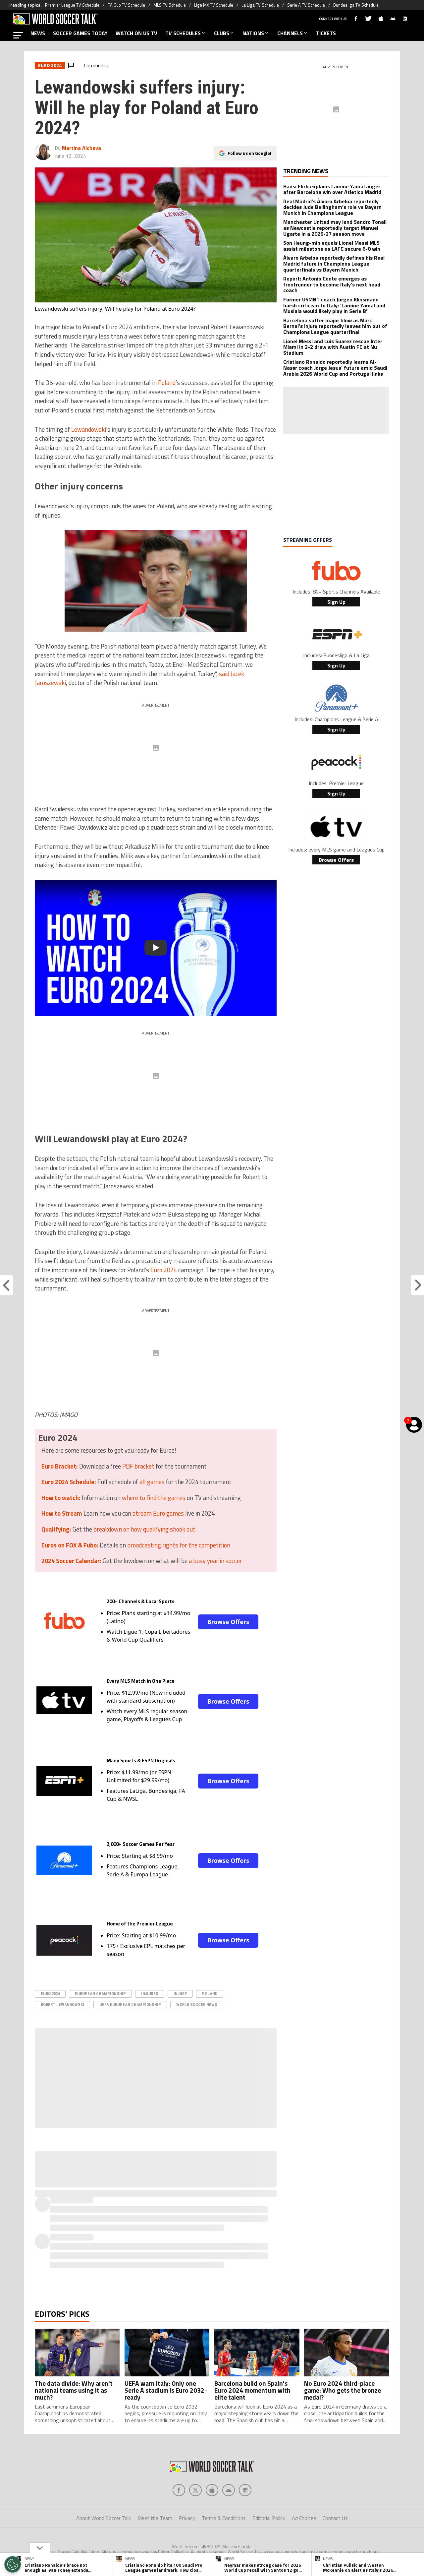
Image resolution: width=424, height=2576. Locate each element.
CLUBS (224, 33)
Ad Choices (304, 2518)
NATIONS (255, 33)
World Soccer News (196, 2004)
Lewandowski (88, 429)
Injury (180, 1993)
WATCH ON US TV (136, 33)
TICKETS (326, 33)
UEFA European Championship (130, 2004)
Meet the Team (154, 2518)
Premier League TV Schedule (72, 5)
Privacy (187, 2518)
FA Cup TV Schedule (126, 5)
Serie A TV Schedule (306, 5)
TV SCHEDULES (185, 33)
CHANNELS (292, 33)
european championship (100, 1993)
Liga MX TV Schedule (213, 5)
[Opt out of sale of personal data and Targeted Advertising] (12, 2564)
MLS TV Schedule (169, 5)
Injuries (149, 1993)
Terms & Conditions (224, 2518)
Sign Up (336, 602)
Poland (167, 382)
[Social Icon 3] (229, 2490)
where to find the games (154, 1497)
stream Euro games (158, 1513)
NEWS (37, 33)
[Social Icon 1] (195, 2490)
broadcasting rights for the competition (178, 1545)
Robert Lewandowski (62, 2004)
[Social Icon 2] (212, 2490)
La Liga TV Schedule (260, 5)
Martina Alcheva (81, 148)
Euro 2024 (163, 1270)
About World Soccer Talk (103, 2518)
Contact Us (335, 2518)
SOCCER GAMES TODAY (80, 33)
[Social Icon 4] (245, 2490)
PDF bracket (138, 1466)
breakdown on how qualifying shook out (144, 1529)
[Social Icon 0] (179, 2490)
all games (152, 1481)
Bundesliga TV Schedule (356, 5)
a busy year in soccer (215, 1560)
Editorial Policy (268, 2518)
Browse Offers (228, 1622)
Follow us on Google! (249, 153)
